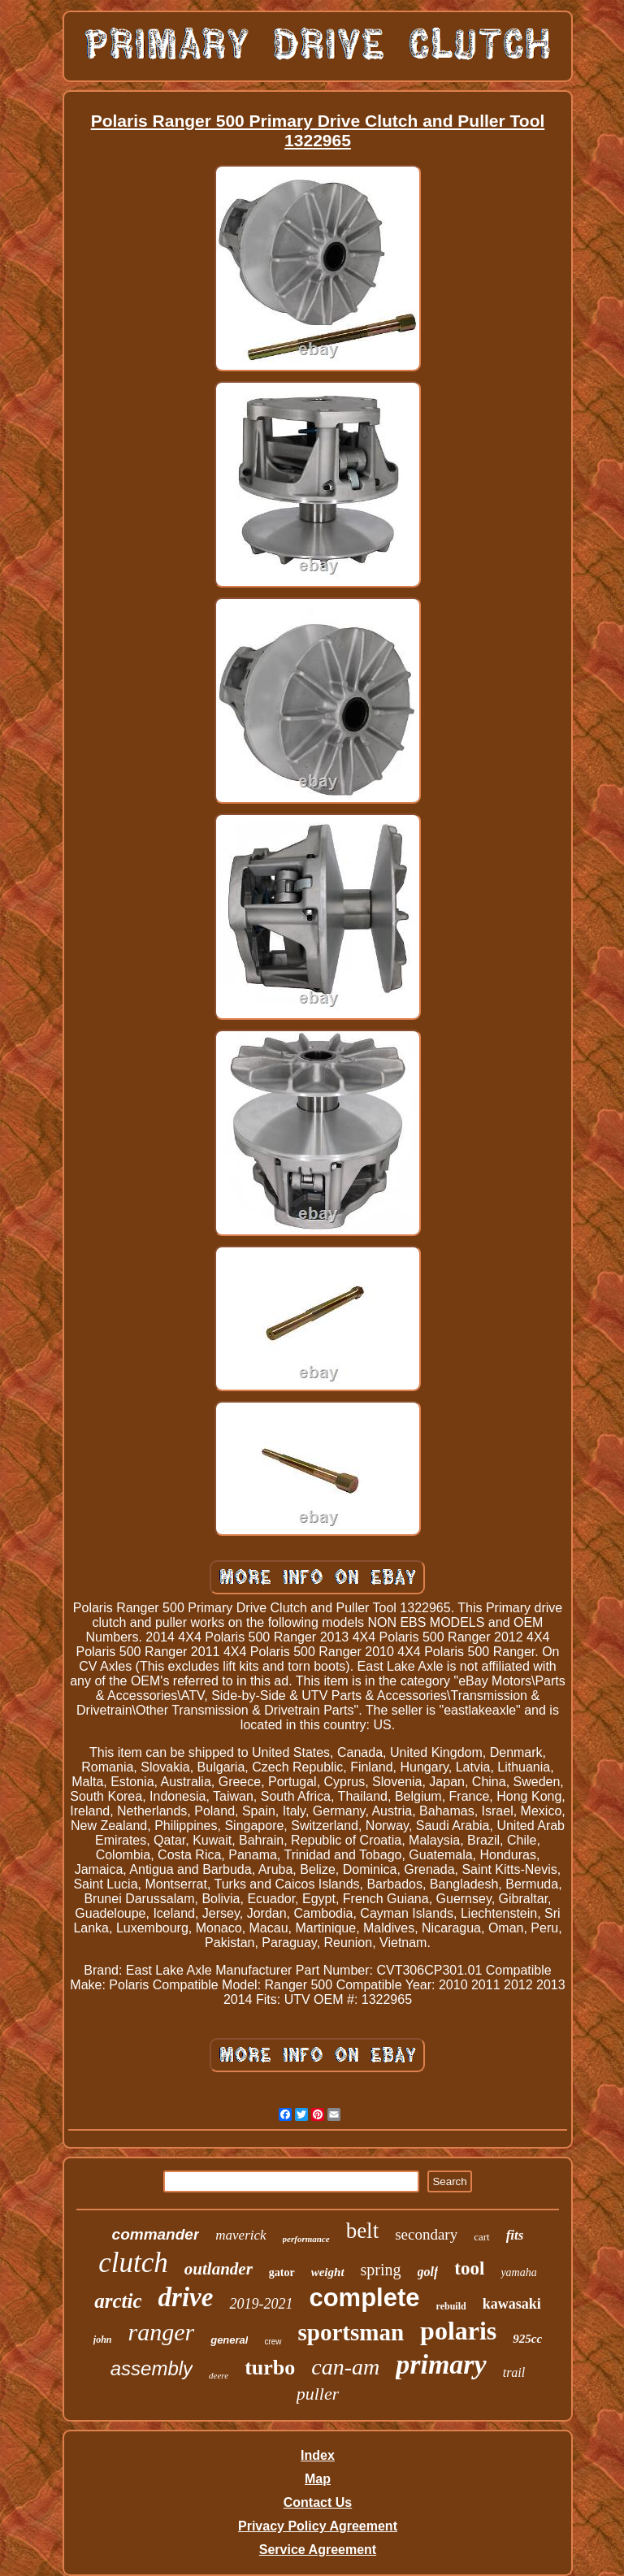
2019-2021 (260, 2304)
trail (514, 2372)
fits (515, 2235)
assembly (151, 2368)
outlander (218, 2269)
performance (306, 2239)
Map (318, 2479)
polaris (458, 2330)
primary (441, 2364)
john (102, 2339)
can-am (345, 2366)
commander (156, 2234)
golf (428, 2272)
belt (362, 2230)
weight (327, 2272)
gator (282, 2272)
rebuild (451, 2306)
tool (469, 2268)
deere (218, 2375)
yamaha (518, 2272)
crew (272, 2341)
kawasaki (512, 2304)
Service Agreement (317, 2549)
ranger (161, 2331)
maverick (240, 2235)
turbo (270, 2367)
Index (318, 2455)
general (229, 2340)
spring (381, 2270)
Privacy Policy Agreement (317, 2526)
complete (364, 2297)
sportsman (351, 2332)
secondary (426, 2234)
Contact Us (318, 2502)
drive (186, 2297)
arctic (117, 2301)
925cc (527, 2338)
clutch (133, 2263)
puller (318, 2393)
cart (481, 2237)
